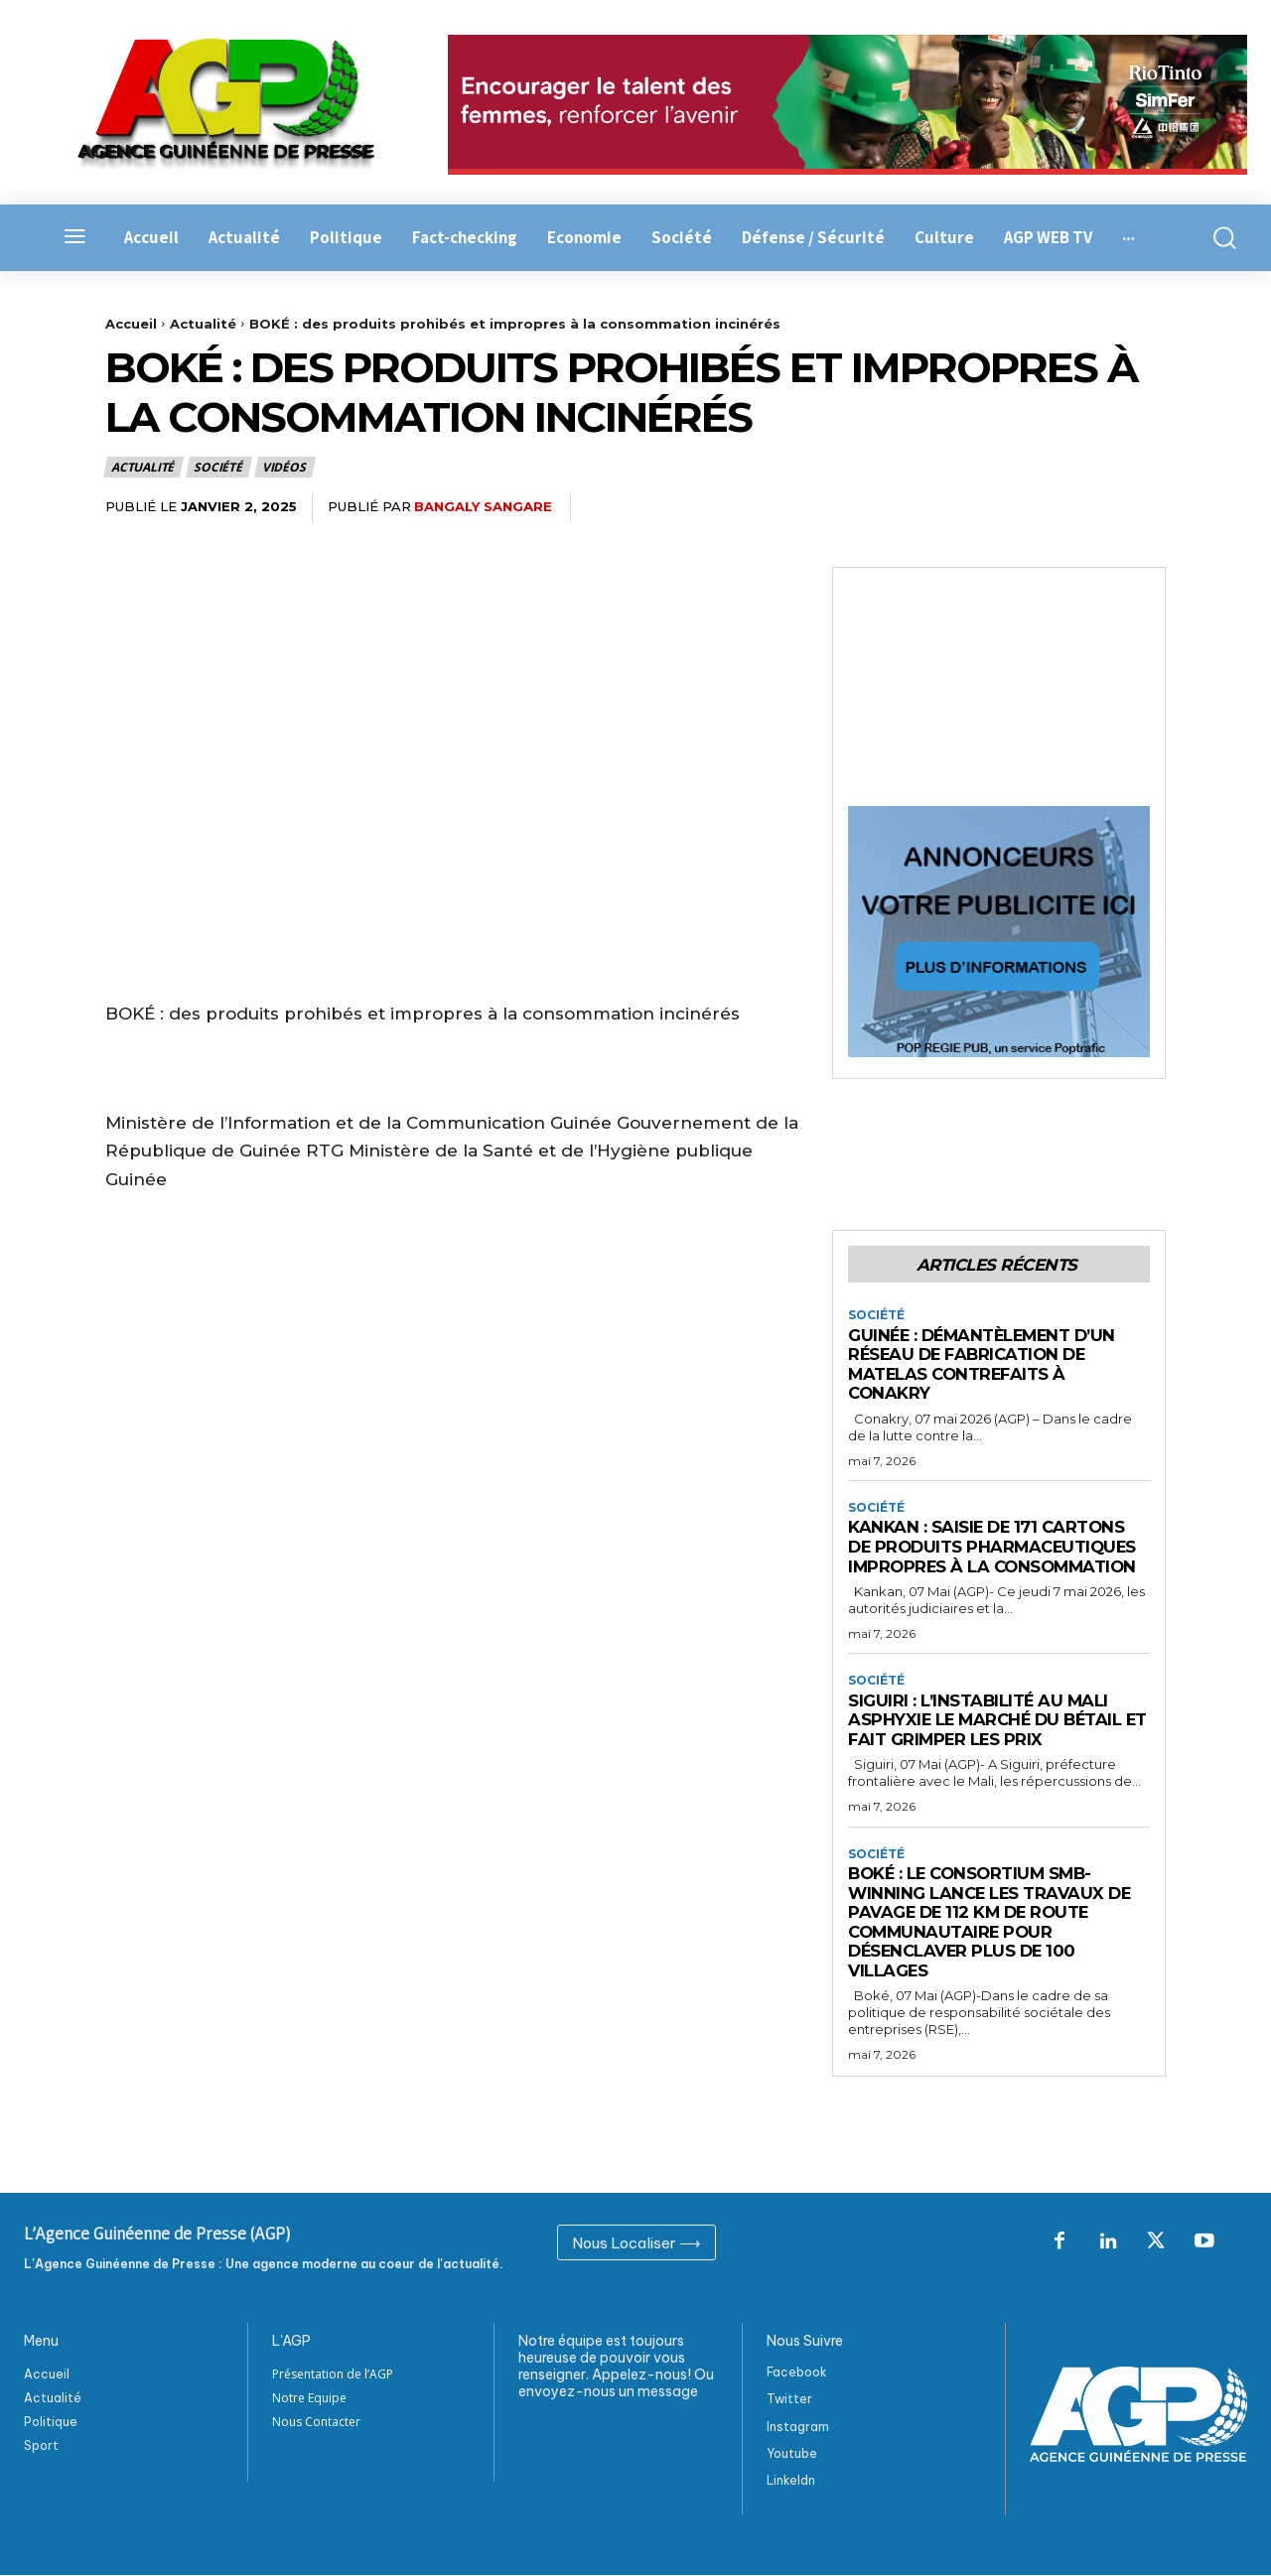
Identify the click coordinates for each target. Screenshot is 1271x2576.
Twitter (789, 2399)
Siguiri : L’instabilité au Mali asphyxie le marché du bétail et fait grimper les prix (988, 1721)
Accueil (131, 324)
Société (219, 467)
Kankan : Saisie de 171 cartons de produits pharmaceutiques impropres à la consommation (996, 1547)
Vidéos (285, 467)
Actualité (203, 324)
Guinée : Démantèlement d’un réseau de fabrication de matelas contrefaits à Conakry (987, 1364)
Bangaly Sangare (483, 506)
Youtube (792, 2453)
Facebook (797, 2373)
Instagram (798, 2426)
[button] (1218, 237)
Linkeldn (791, 2480)
